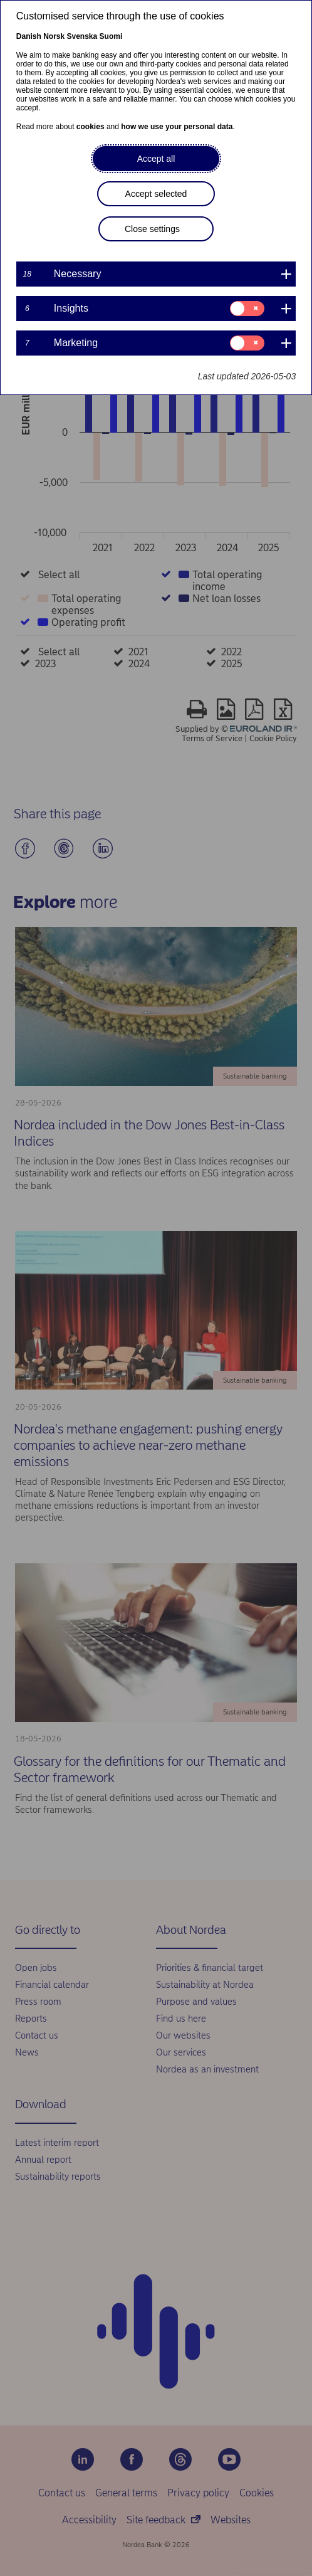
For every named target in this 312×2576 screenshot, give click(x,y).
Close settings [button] (152, 229)
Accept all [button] (156, 159)
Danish (28, 36)
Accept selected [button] (156, 194)
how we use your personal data (176, 126)
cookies (90, 126)
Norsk (54, 36)
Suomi (111, 36)
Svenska (82, 36)
